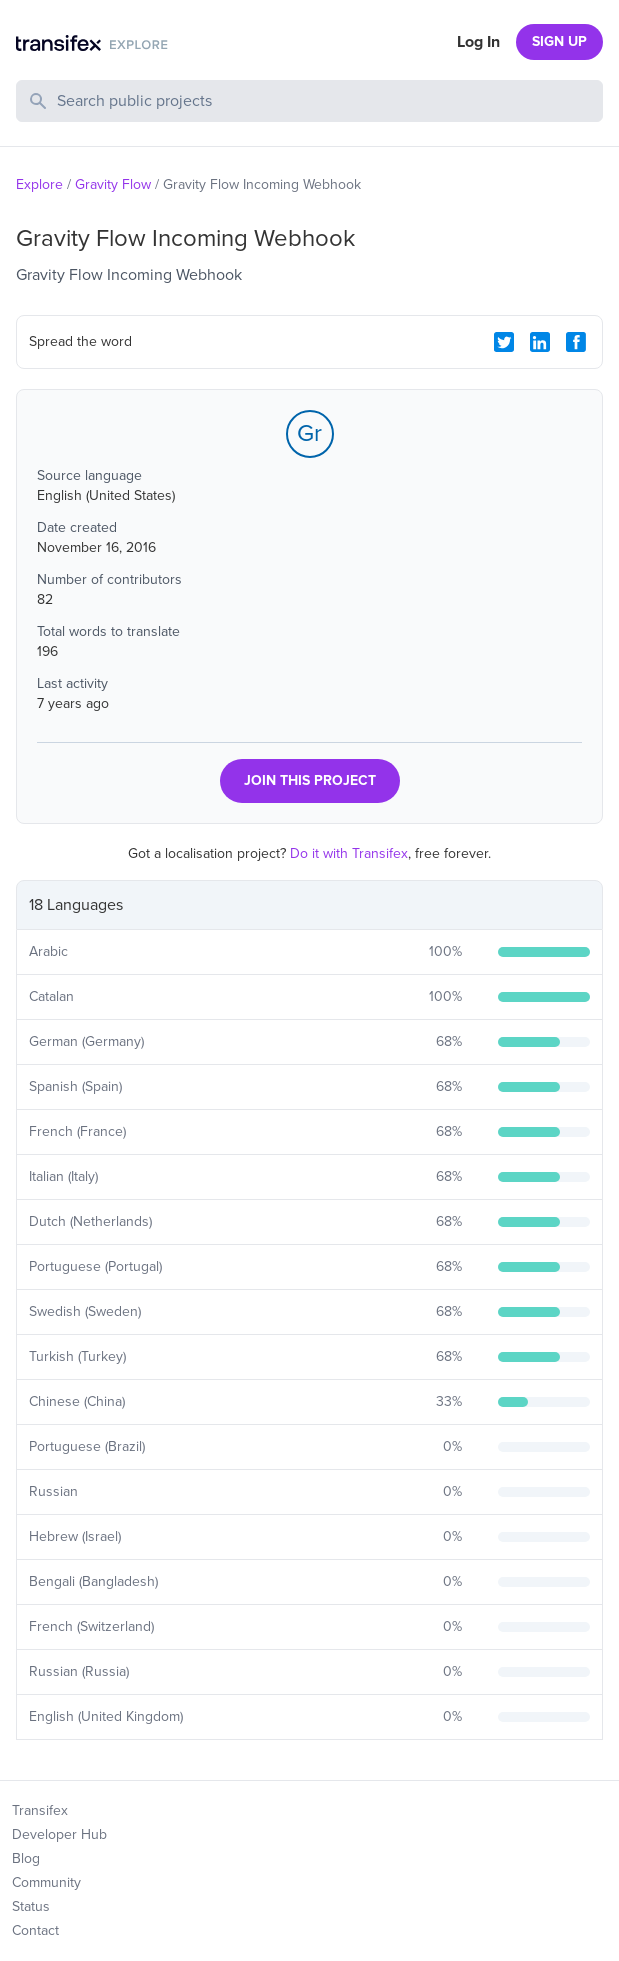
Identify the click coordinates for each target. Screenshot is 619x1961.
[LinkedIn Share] (540, 342)
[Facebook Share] (576, 342)
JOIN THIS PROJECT (310, 780)
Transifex (40, 1810)
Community (46, 1882)
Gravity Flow (113, 184)
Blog (26, 1858)
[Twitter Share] (504, 342)
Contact (35, 1930)
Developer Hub (59, 1834)
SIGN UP (559, 41)
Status (31, 1906)
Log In (478, 42)
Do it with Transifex (349, 853)
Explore (39, 184)
